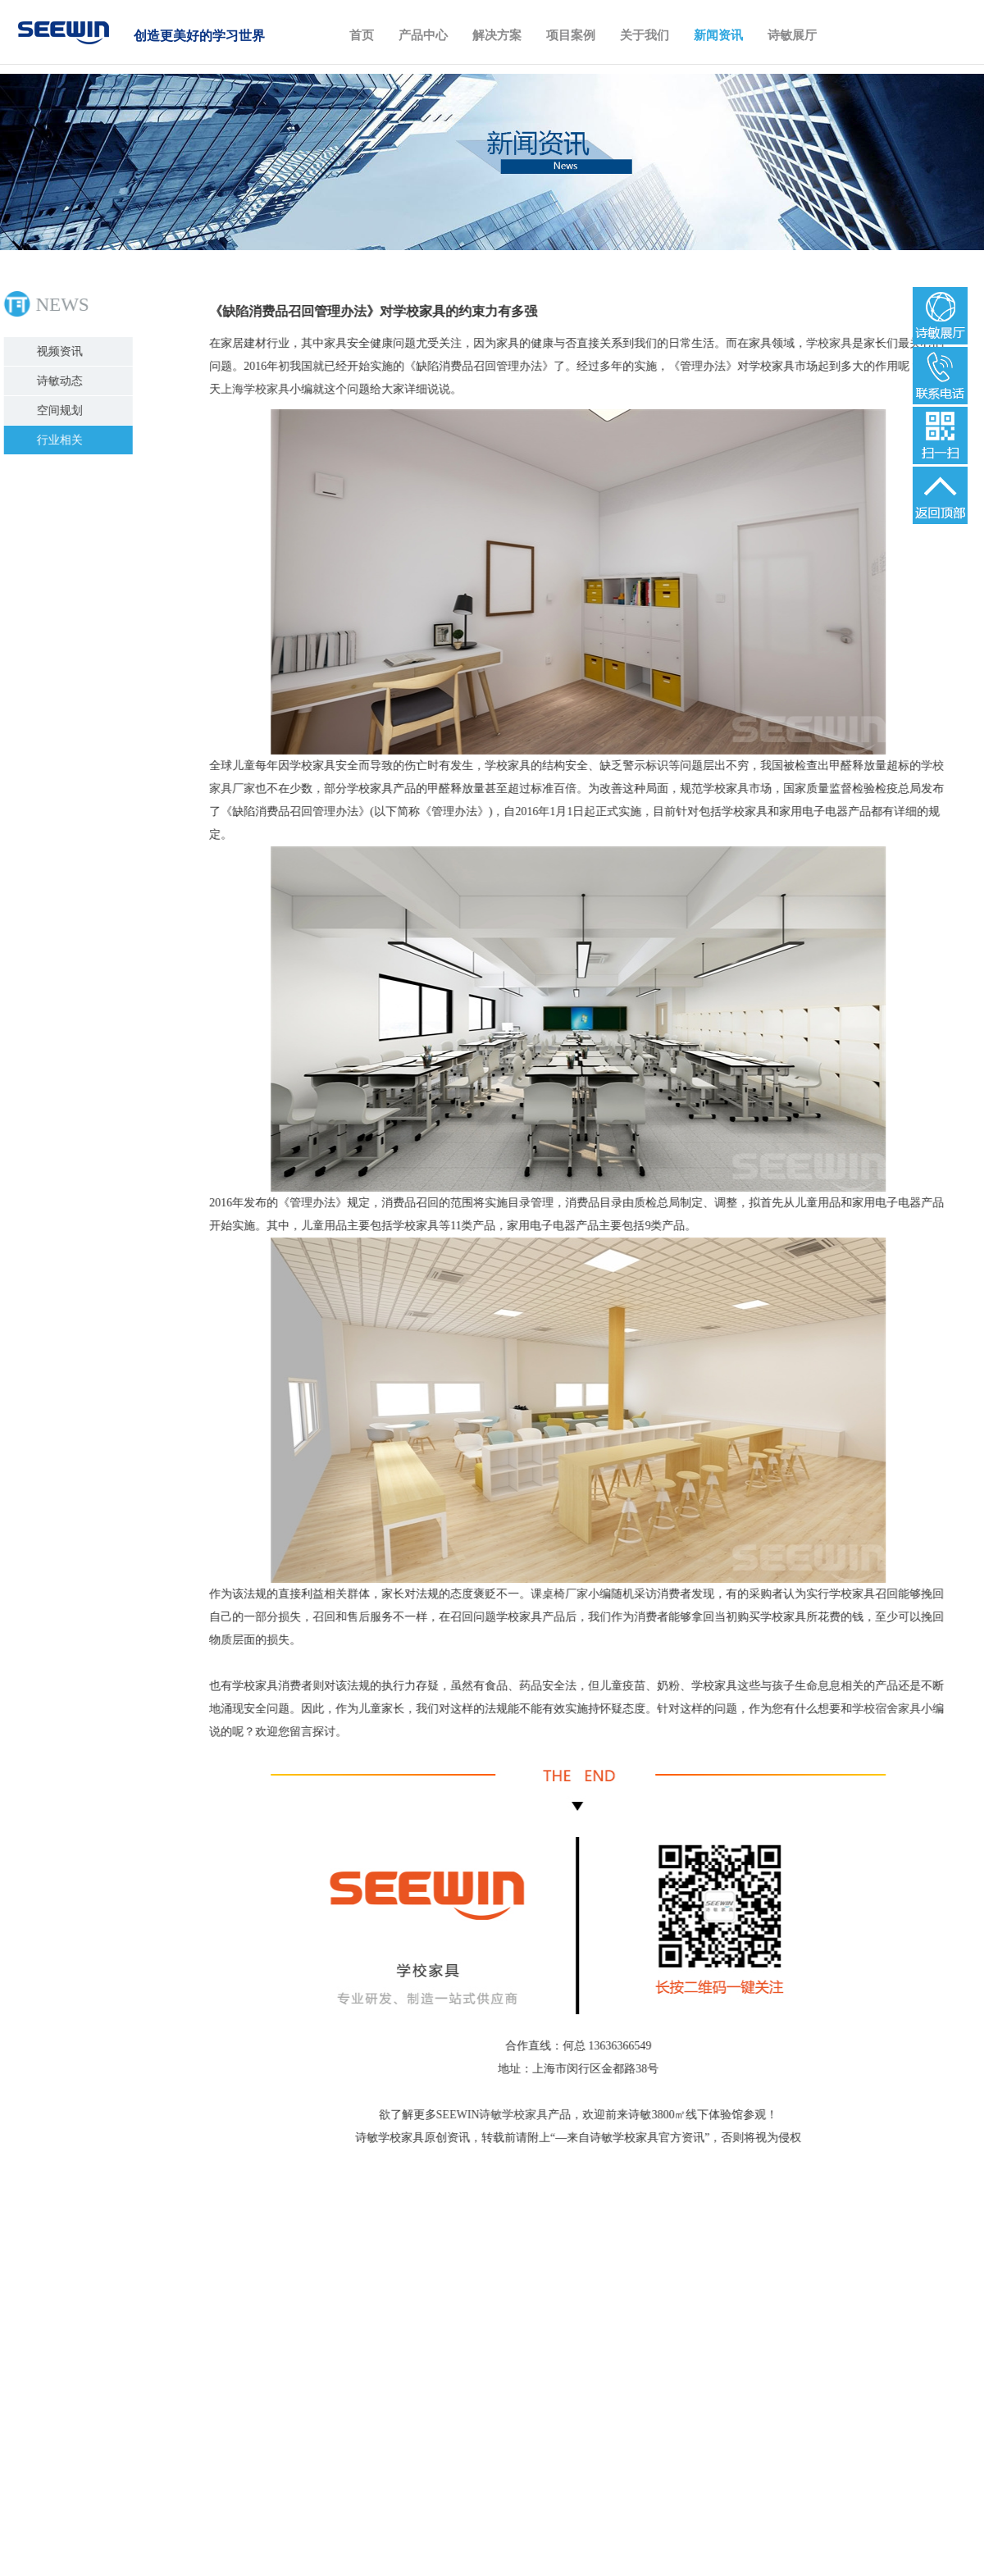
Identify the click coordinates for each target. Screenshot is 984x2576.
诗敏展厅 (792, 35)
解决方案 (497, 35)
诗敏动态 (61, 381)
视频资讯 (61, 351)
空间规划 (61, 410)
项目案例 (570, 35)
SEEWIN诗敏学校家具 (491, 2115)
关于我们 (644, 35)
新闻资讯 (718, 35)
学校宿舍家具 (884, 1709)
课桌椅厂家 (557, 1594)
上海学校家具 (253, 389)
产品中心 (423, 35)
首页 (361, 35)
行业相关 (61, 440)
